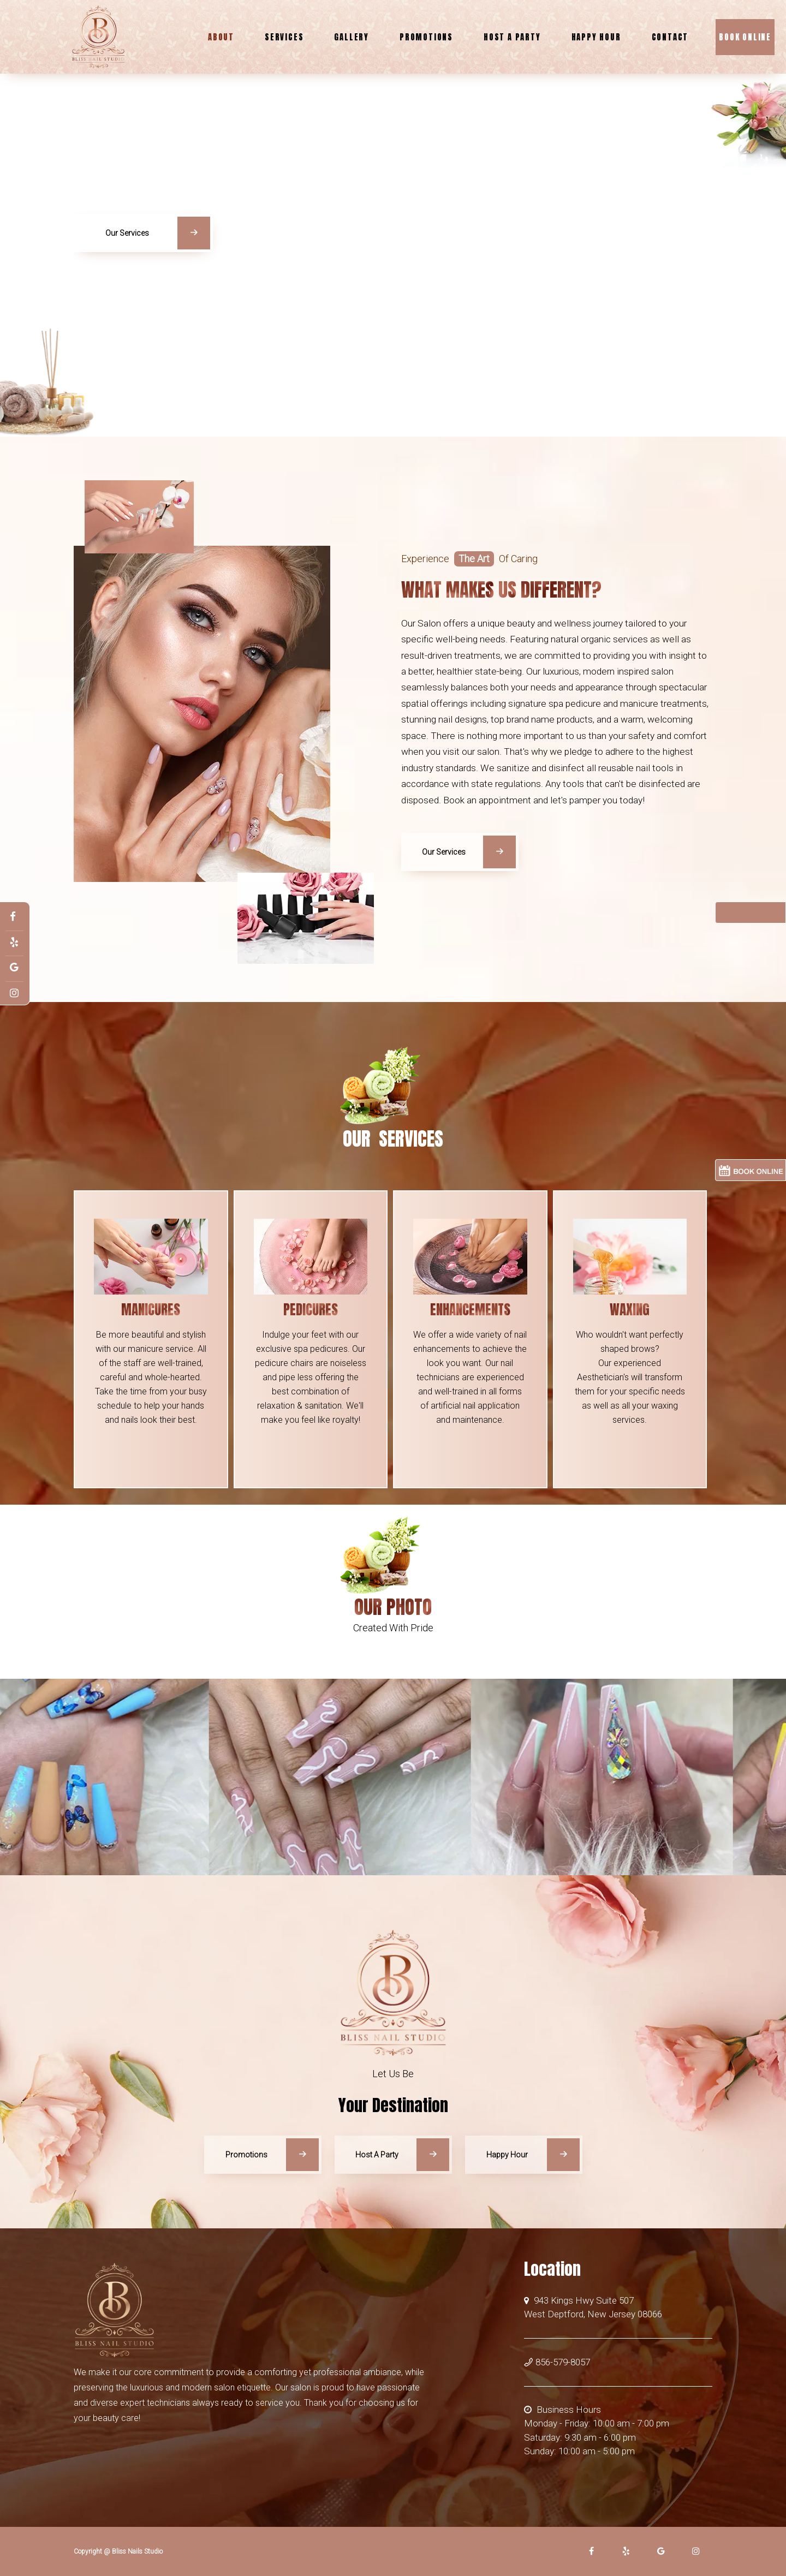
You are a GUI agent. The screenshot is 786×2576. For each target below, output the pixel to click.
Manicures (150, 1309)
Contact (670, 37)
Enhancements (470, 1309)
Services (284, 37)
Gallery (351, 37)
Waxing (630, 1309)
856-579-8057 (557, 2362)
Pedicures (310, 1309)
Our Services (158, 239)
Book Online (745, 37)
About (221, 37)
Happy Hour (596, 37)
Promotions (426, 37)
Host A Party (512, 37)
